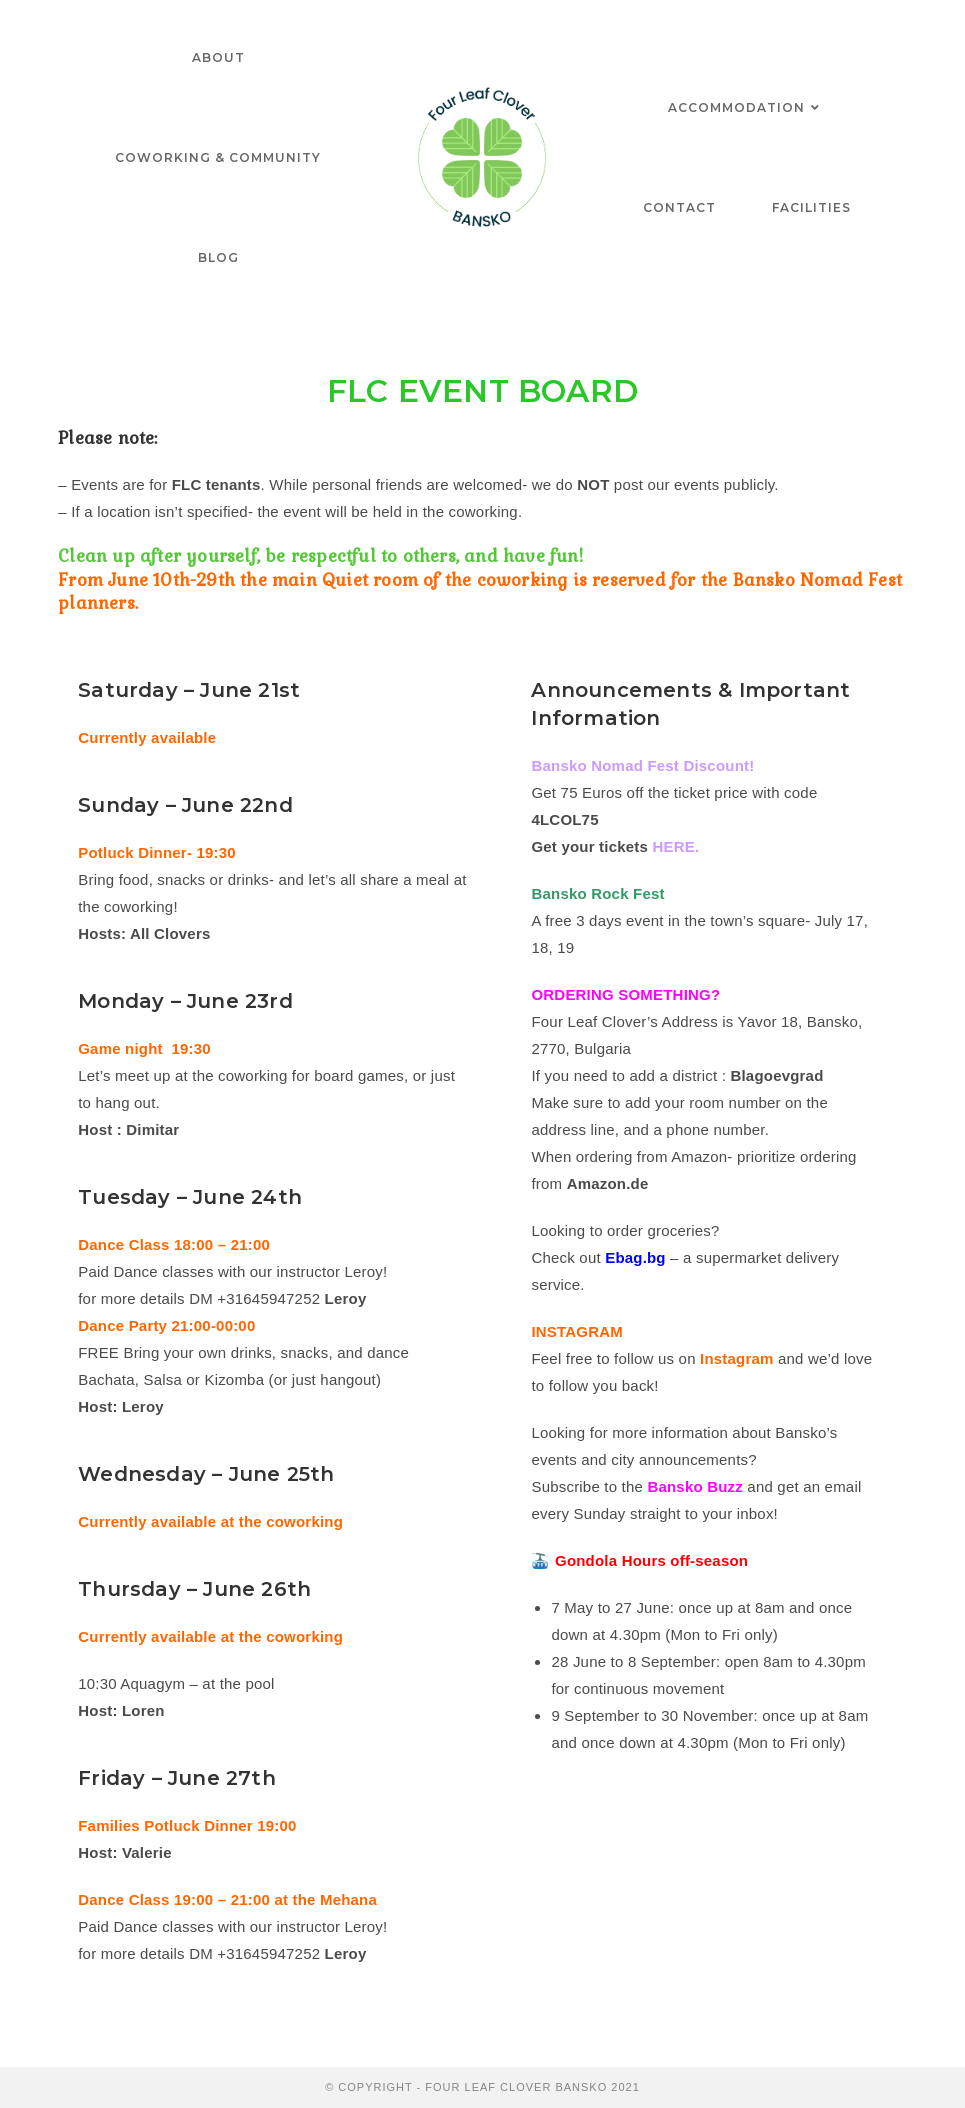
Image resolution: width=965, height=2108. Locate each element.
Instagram (737, 1358)
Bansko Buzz (695, 1486)
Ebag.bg (635, 1257)
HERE (673, 846)
